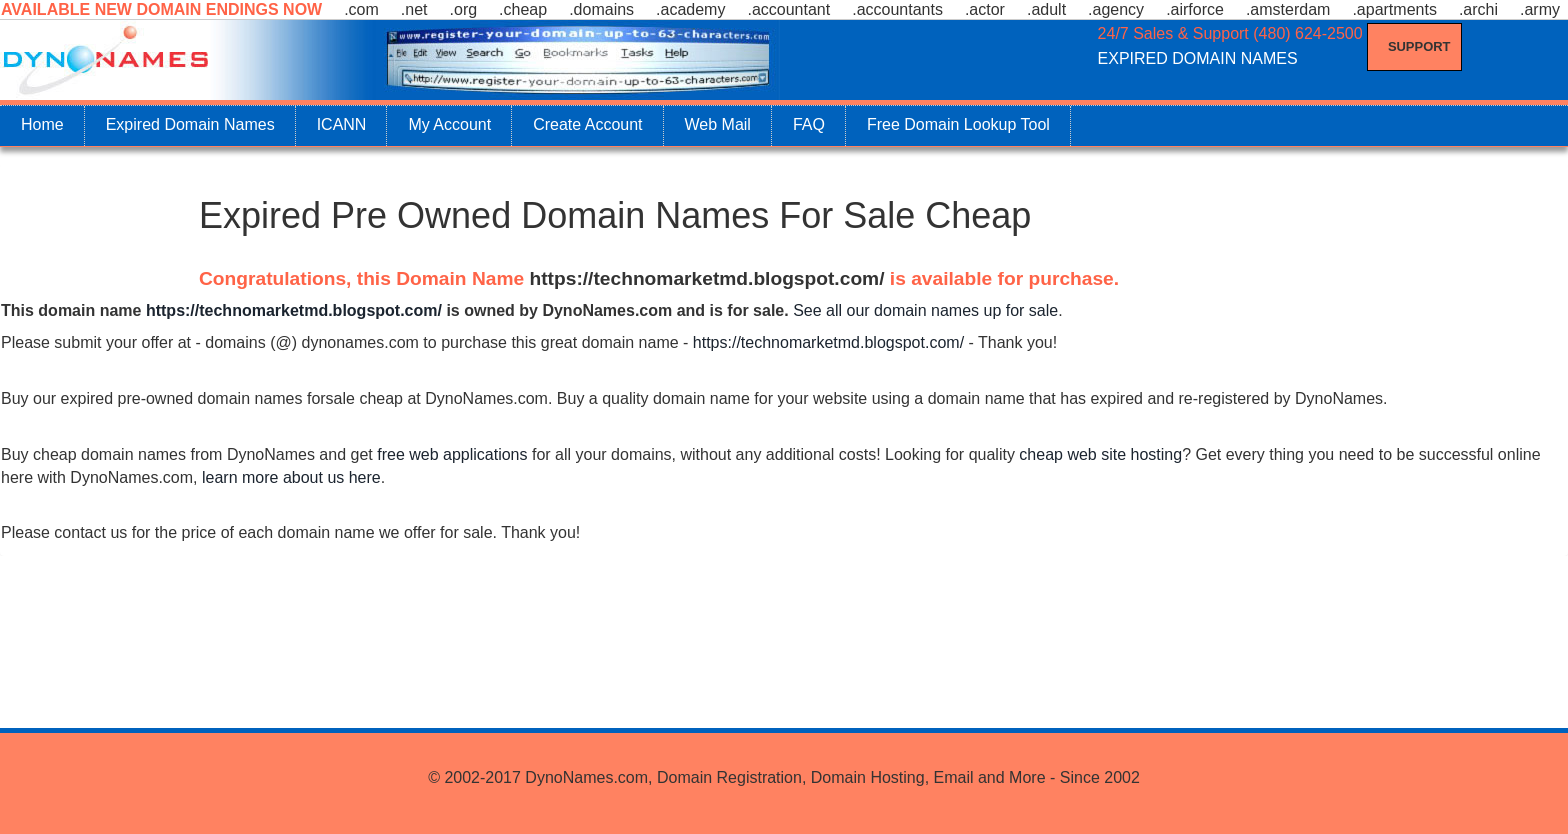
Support (1419, 46)
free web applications (452, 454)
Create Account (587, 124)
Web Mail (718, 124)
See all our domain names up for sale (925, 310)
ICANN (342, 124)
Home (42, 124)
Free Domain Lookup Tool (958, 124)
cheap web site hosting (1100, 454)
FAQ (809, 124)
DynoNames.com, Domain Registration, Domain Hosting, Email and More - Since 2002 (832, 777)
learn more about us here (291, 477)
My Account (449, 124)
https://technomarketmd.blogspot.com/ (707, 278)
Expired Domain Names (190, 124)
